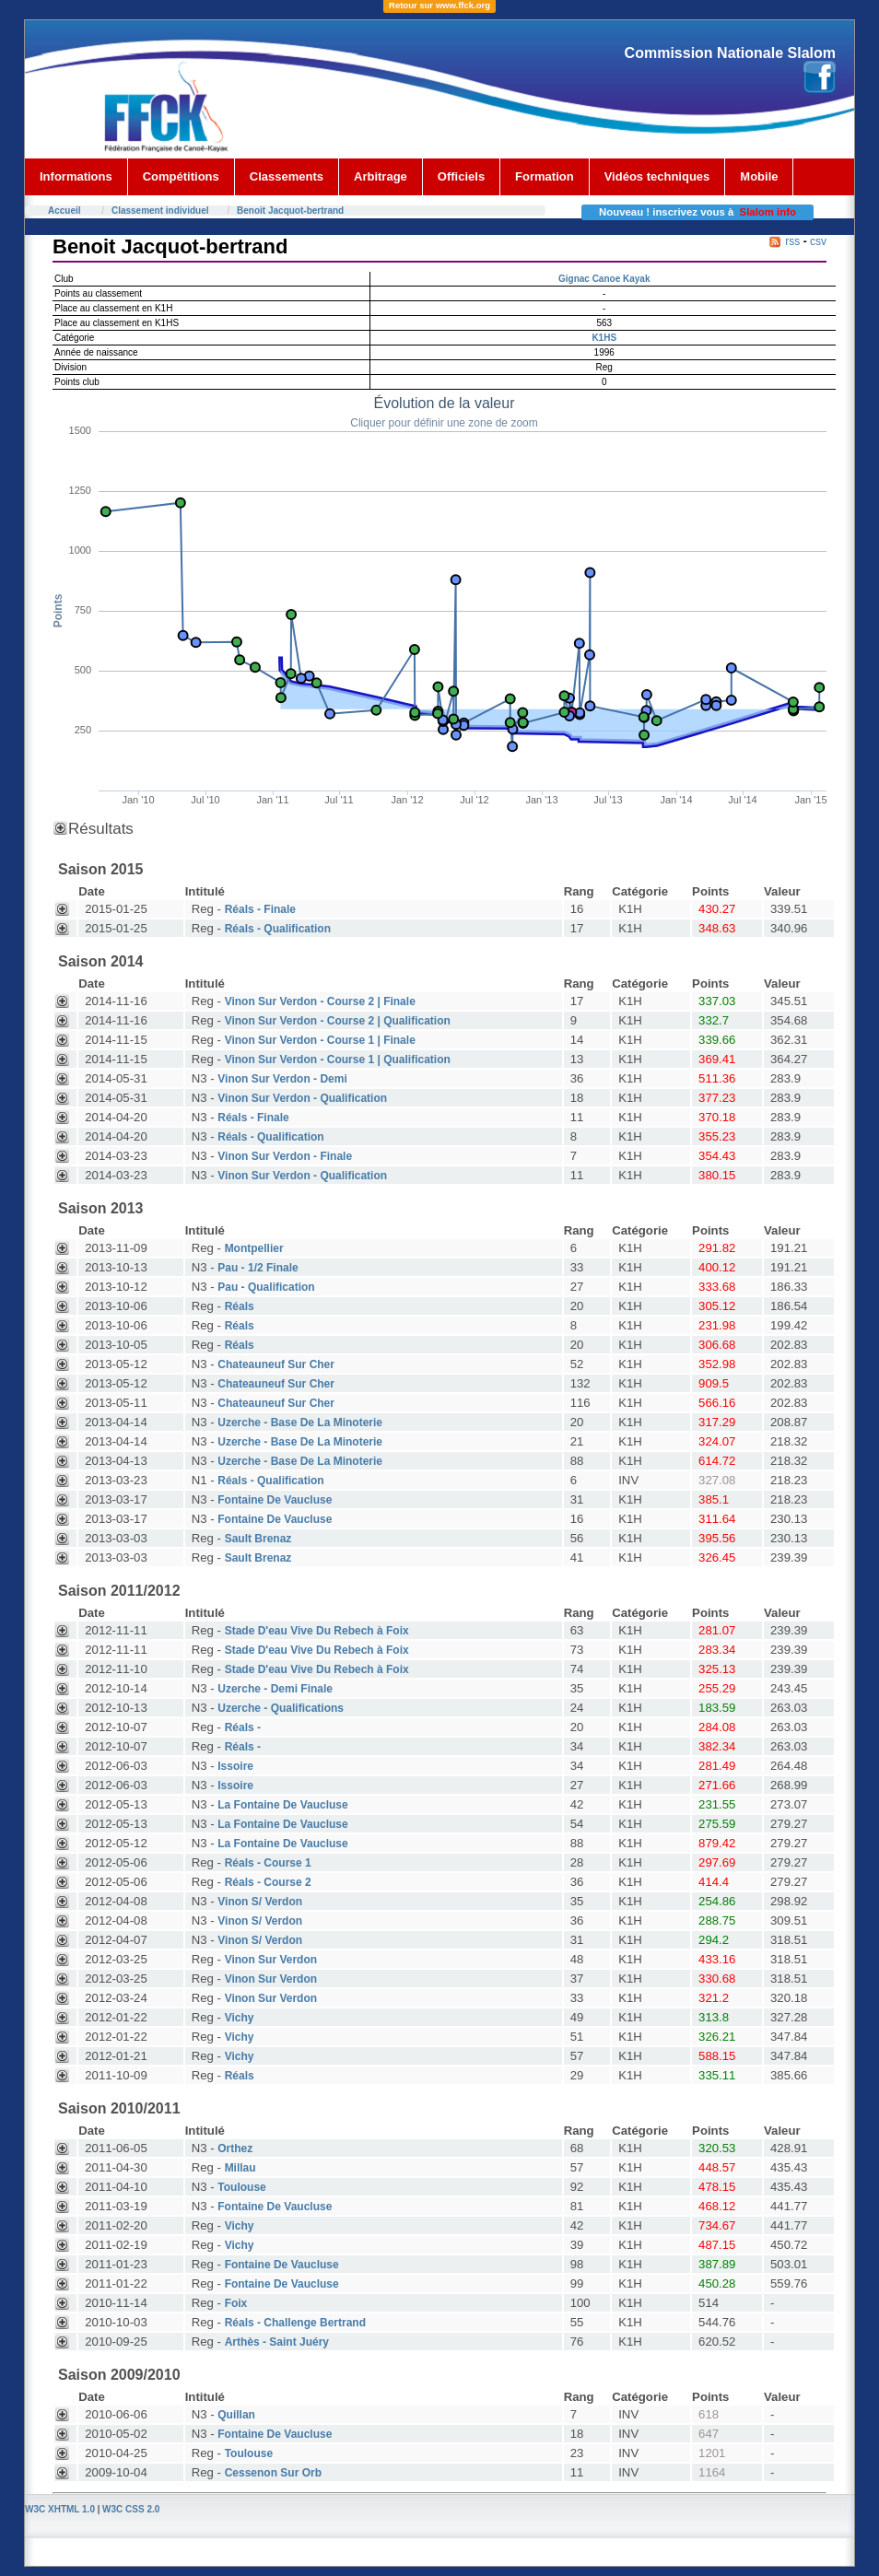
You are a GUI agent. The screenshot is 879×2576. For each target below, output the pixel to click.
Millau (240, 2167)
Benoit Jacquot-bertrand (290, 210)
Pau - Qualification (265, 1287)
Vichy (239, 2017)
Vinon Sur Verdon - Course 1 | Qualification (338, 1059)
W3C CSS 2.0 (130, 2509)
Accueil (64, 210)
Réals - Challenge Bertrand (295, 2322)
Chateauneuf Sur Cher (275, 1364)
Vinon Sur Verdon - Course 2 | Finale (320, 1001)
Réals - (243, 1727)
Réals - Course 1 (268, 1862)
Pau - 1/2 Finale (257, 1267)
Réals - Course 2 (268, 1882)
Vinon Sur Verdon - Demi (281, 1078)
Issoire (235, 1766)
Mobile (759, 176)
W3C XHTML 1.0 (60, 2509)
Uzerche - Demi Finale (275, 1688)
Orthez (234, 2148)
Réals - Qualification (278, 928)
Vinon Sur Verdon (271, 1959)
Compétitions (181, 176)
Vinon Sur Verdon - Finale (284, 1156)
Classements (286, 176)
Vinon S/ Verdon (259, 1901)
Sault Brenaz (258, 1538)
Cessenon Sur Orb (273, 2472)
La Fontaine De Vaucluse (282, 1804)
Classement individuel (160, 210)
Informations (76, 176)
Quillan (236, 2414)
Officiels (461, 176)
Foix (236, 2303)
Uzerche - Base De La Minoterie (299, 1422)
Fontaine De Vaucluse (274, 1499)
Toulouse (241, 2187)
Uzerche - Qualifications (280, 1708)
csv (818, 241)
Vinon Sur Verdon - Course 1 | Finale (320, 1040)
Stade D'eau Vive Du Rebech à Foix (317, 1630)
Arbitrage (380, 176)
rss (792, 241)
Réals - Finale (260, 909)
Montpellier (254, 1248)
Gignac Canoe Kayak (604, 279)
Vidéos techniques (657, 176)
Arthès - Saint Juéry (277, 2342)
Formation (544, 176)
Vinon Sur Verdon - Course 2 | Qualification (338, 1020)
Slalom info (768, 211)
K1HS (604, 338)
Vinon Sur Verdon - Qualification (302, 1098)
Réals (239, 1306)
